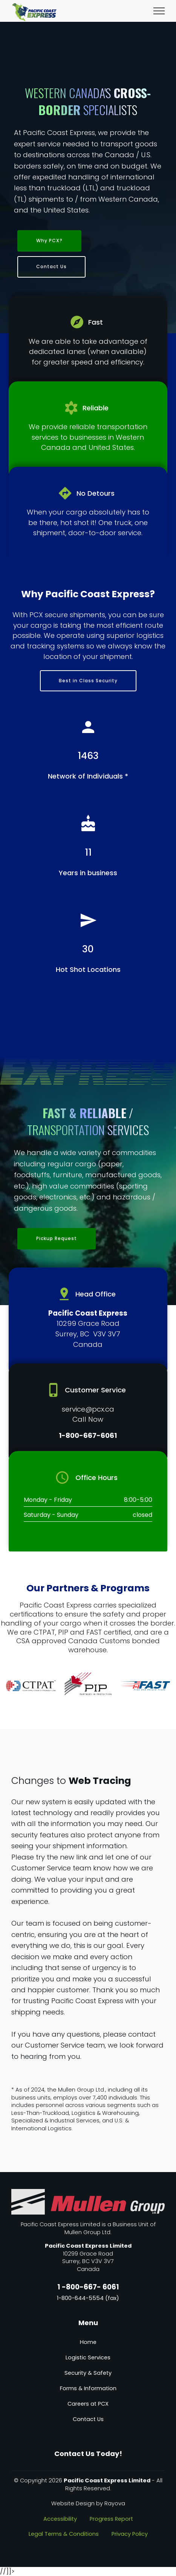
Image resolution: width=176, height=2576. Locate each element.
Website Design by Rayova (88, 2503)
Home (88, 2342)
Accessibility (60, 2519)
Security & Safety (88, 2373)
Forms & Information (88, 2388)
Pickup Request (56, 1238)
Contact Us (51, 266)
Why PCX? (49, 240)
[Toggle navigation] (159, 10)
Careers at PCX (88, 2404)
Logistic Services (88, 2357)
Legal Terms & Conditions (64, 2534)
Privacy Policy (130, 2534)
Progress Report (111, 2519)
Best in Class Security (88, 680)
